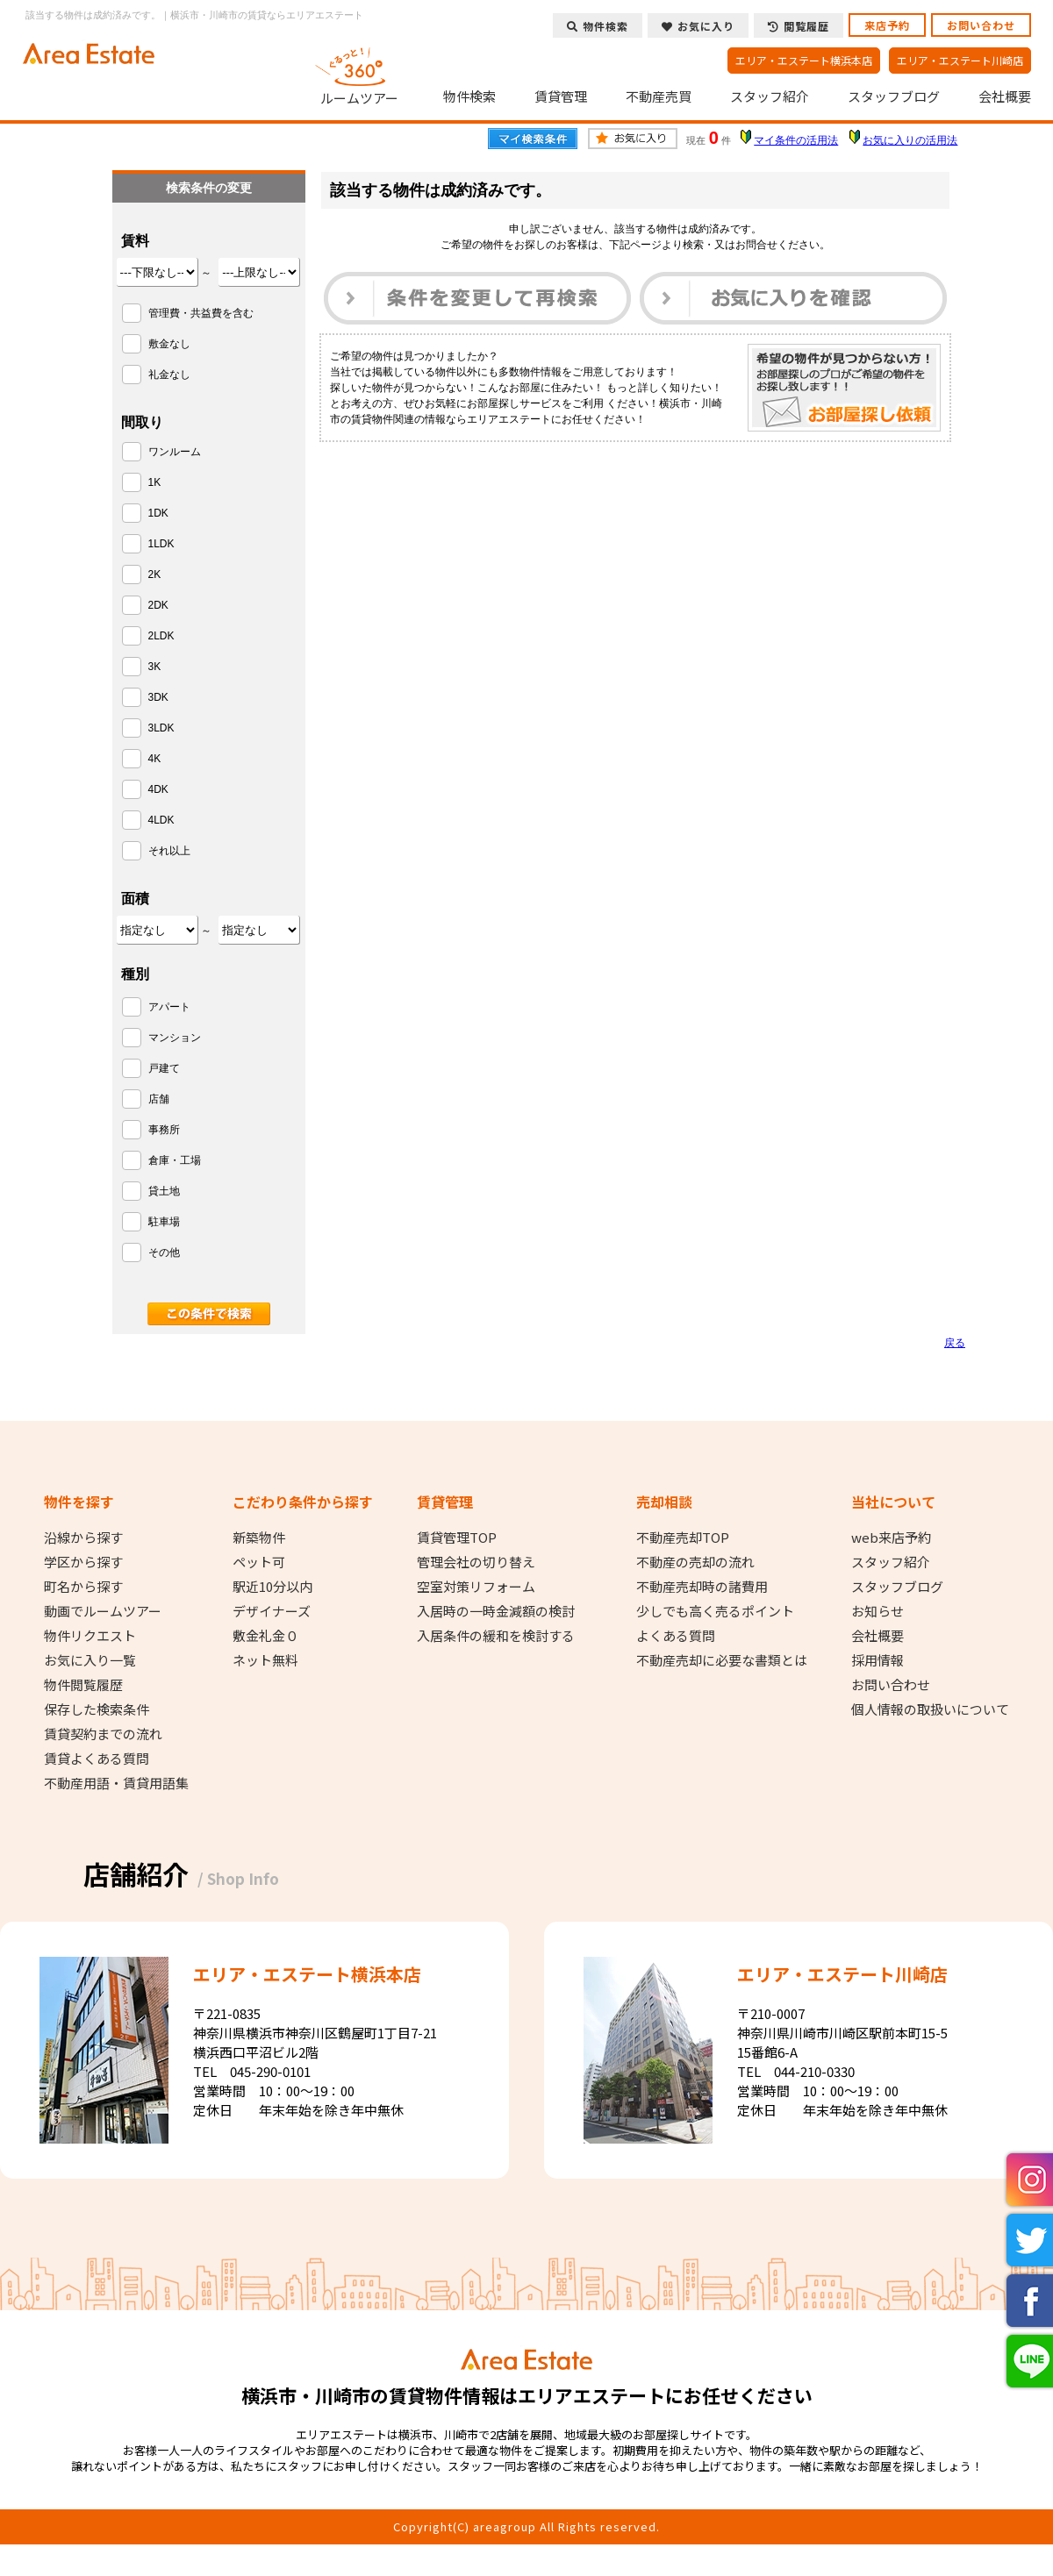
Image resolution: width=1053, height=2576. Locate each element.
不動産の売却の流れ (695, 1562)
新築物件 (259, 1537)
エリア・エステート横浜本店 (803, 60)
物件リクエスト (90, 1636)
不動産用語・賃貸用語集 (116, 1783)
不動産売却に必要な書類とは (721, 1660)
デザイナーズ (272, 1611)
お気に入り (698, 25)
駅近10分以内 (272, 1587)
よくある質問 (675, 1636)
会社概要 (1004, 96)
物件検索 (469, 96)
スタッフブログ (894, 96)
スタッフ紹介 (769, 96)
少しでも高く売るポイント (715, 1611)
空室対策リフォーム (476, 1587)
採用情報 (877, 1660)
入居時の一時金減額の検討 (496, 1611)
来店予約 (887, 25)
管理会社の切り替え (476, 1562)
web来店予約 (891, 1537)
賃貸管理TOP (457, 1537)
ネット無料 (265, 1660)
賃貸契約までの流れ (103, 1734)
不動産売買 (658, 96)
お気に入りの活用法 (910, 140)
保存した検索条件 (96, 1709)
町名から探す (83, 1587)
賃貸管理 (560, 96)
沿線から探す (83, 1537)
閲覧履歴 (798, 25)
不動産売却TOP (682, 1537)
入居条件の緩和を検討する (496, 1636)
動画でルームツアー (102, 1611)
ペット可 (259, 1562)
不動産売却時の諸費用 (702, 1587)
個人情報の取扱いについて (930, 1709)
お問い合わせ (981, 25)
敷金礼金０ (265, 1636)
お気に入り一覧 (90, 1660)
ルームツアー (360, 73)
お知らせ (877, 1611)
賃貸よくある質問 (96, 1758)
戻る (954, 1343)
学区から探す (83, 1562)
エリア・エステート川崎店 (960, 60)
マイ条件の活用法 (796, 140)
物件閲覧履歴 (83, 1685)
